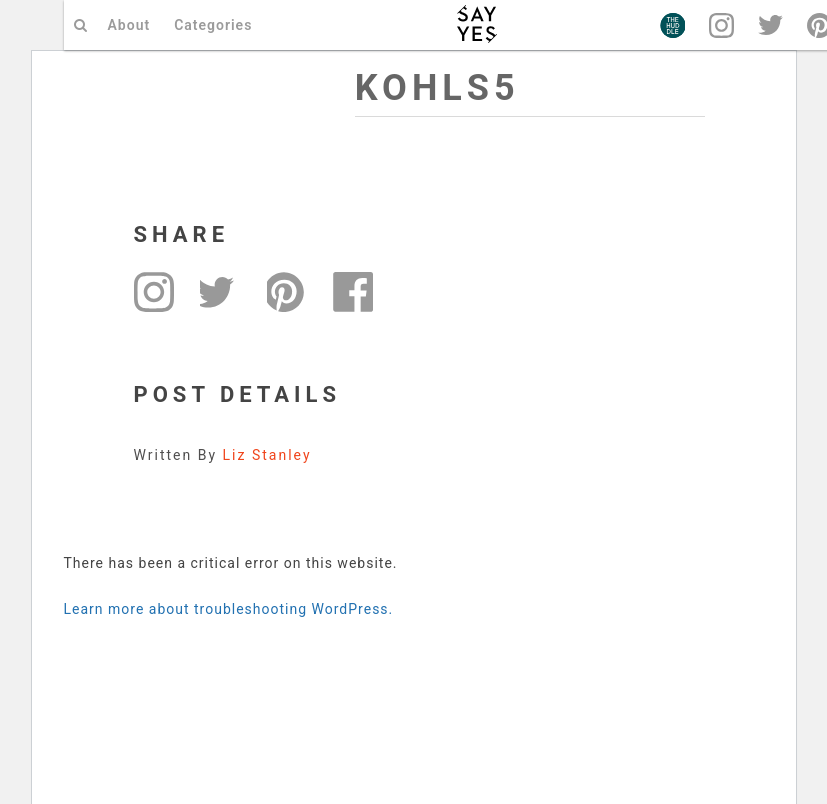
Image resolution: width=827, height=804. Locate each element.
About (129, 25)
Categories (213, 25)
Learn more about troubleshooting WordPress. (229, 609)
